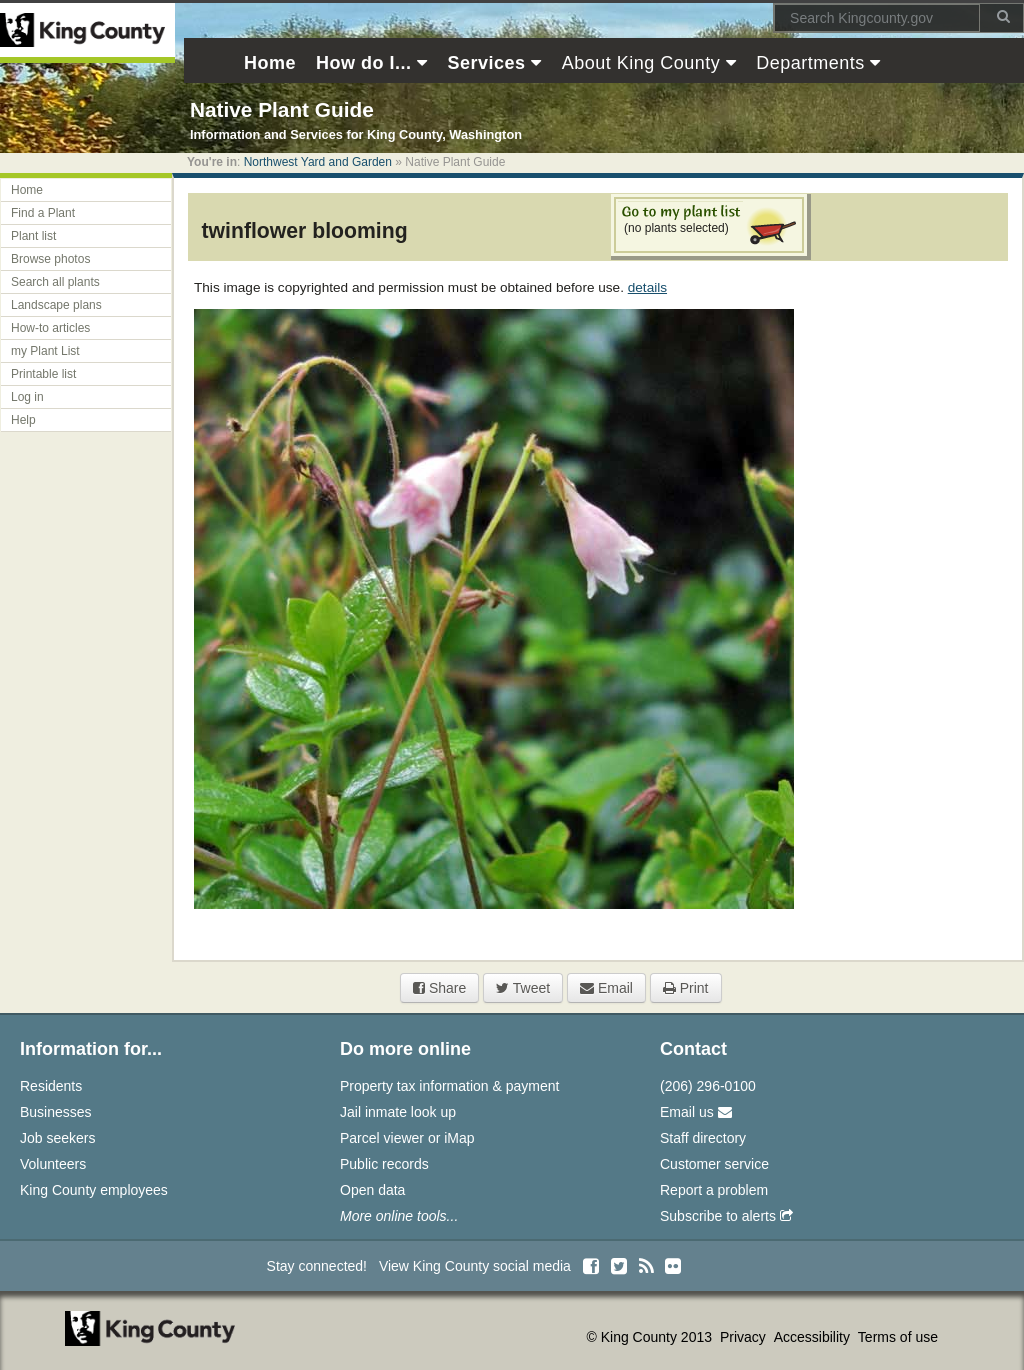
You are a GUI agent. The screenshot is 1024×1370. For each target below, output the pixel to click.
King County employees (94, 1190)
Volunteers (53, 1164)
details (647, 287)
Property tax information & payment (449, 1086)
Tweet (523, 988)
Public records (384, 1164)
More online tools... (399, 1216)
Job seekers (57, 1138)
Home (27, 190)
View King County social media (475, 1266)
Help (23, 420)
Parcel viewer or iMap (407, 1138)
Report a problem (714, 1190)
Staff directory (703, 1138)
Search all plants (55, 282)
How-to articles (50, 328)
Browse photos (50, 259)
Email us (696, 1112)
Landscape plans (56, 305)
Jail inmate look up (398, 1112)
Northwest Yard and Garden (318, 162)
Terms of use (898, 1337)
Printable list (43, 374)
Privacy (745, 1337)
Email (606, 988)
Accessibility (814, 1337)
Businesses (56, 1112)
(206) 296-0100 (708, 1086)
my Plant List (45, 351)
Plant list (33, 236)
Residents (51, 1086)
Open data (372, 1190)
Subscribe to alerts (726, 1216)
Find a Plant (43, 213)
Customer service (714, 1164)
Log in (27, 397)
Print (686, 988)
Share (439, 988)
